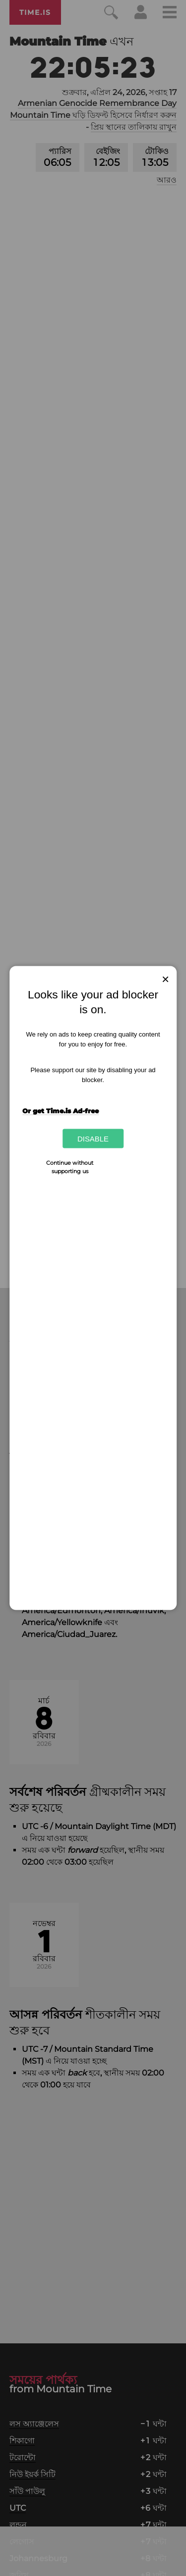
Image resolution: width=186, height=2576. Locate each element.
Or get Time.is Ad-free (60, 1110)
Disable (93, 1139)
